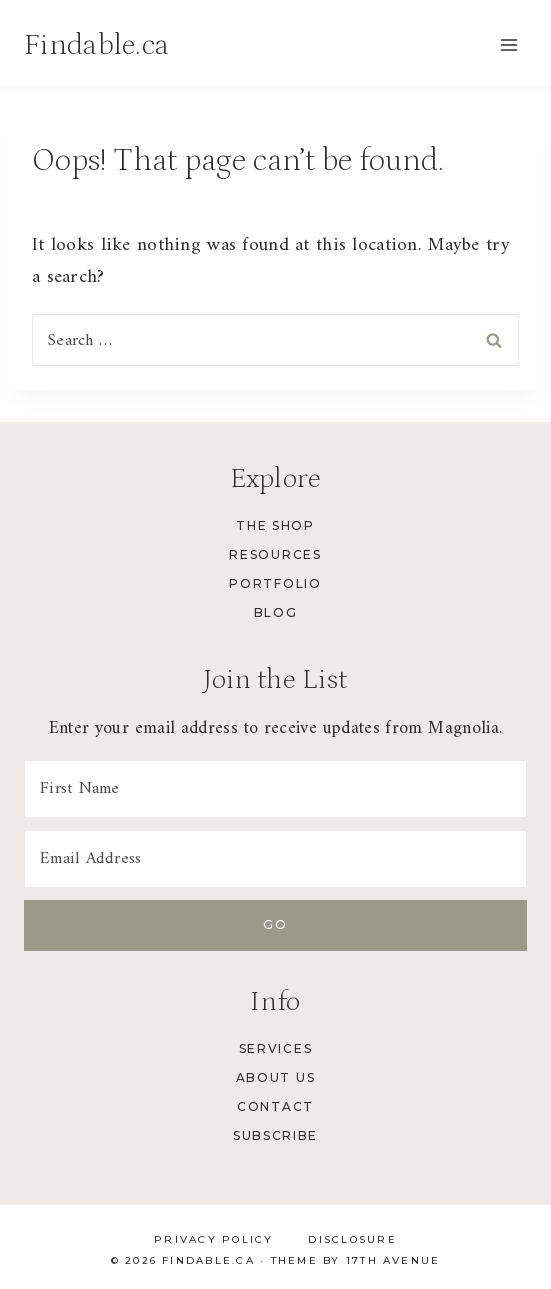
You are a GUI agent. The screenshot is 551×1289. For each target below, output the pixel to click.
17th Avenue (393, 1260)
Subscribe (275, 1135)
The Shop (275, 525)
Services (275, 1048)
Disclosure (352, 1239)
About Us (275, 1077)
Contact (275, 1106)
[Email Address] (275, 859)
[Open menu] (508, 44)
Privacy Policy (213, 1239)
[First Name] (275, 789)
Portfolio (275, 583)
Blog (276, 612)
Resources (275, 554)
